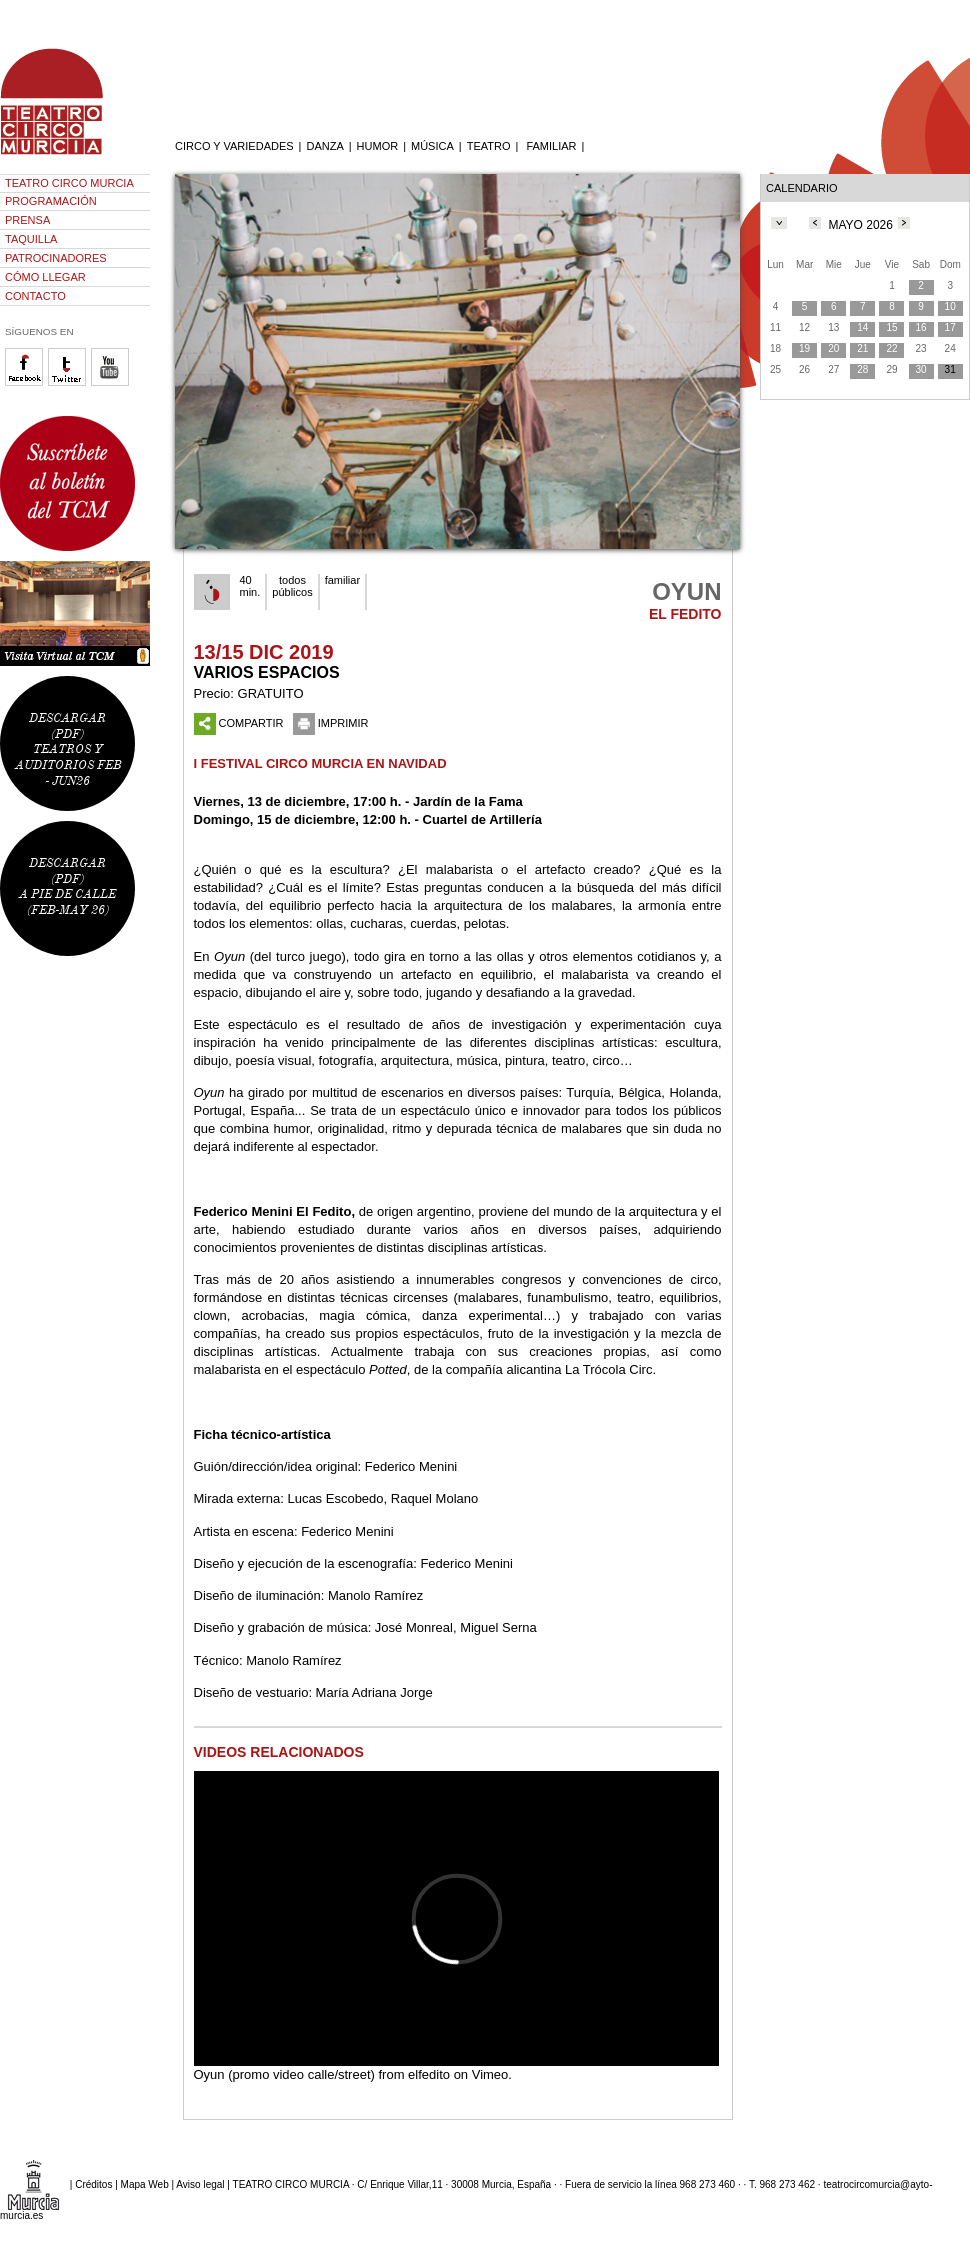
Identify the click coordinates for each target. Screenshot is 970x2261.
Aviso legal (200, 2183)
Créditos (93, 2183)
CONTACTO (35, 296)
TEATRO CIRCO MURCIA (69, 183)
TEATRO (489, 146)
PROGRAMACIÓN (51, 201)
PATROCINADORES (56, 258)
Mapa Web (145, 2183)
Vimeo (490, 2074)
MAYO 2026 (860, 225)
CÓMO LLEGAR (45, 277)
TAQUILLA (31, 239)
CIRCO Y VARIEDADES (234, 146)
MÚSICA (432, 146)
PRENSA (27, 220)
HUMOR (378, 146)
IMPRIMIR (331, 723)
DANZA (324, 146)
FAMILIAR (551, 146)
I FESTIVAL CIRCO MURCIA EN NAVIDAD (320, 763)
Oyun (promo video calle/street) (284, 2074)
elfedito (429, 2074)
